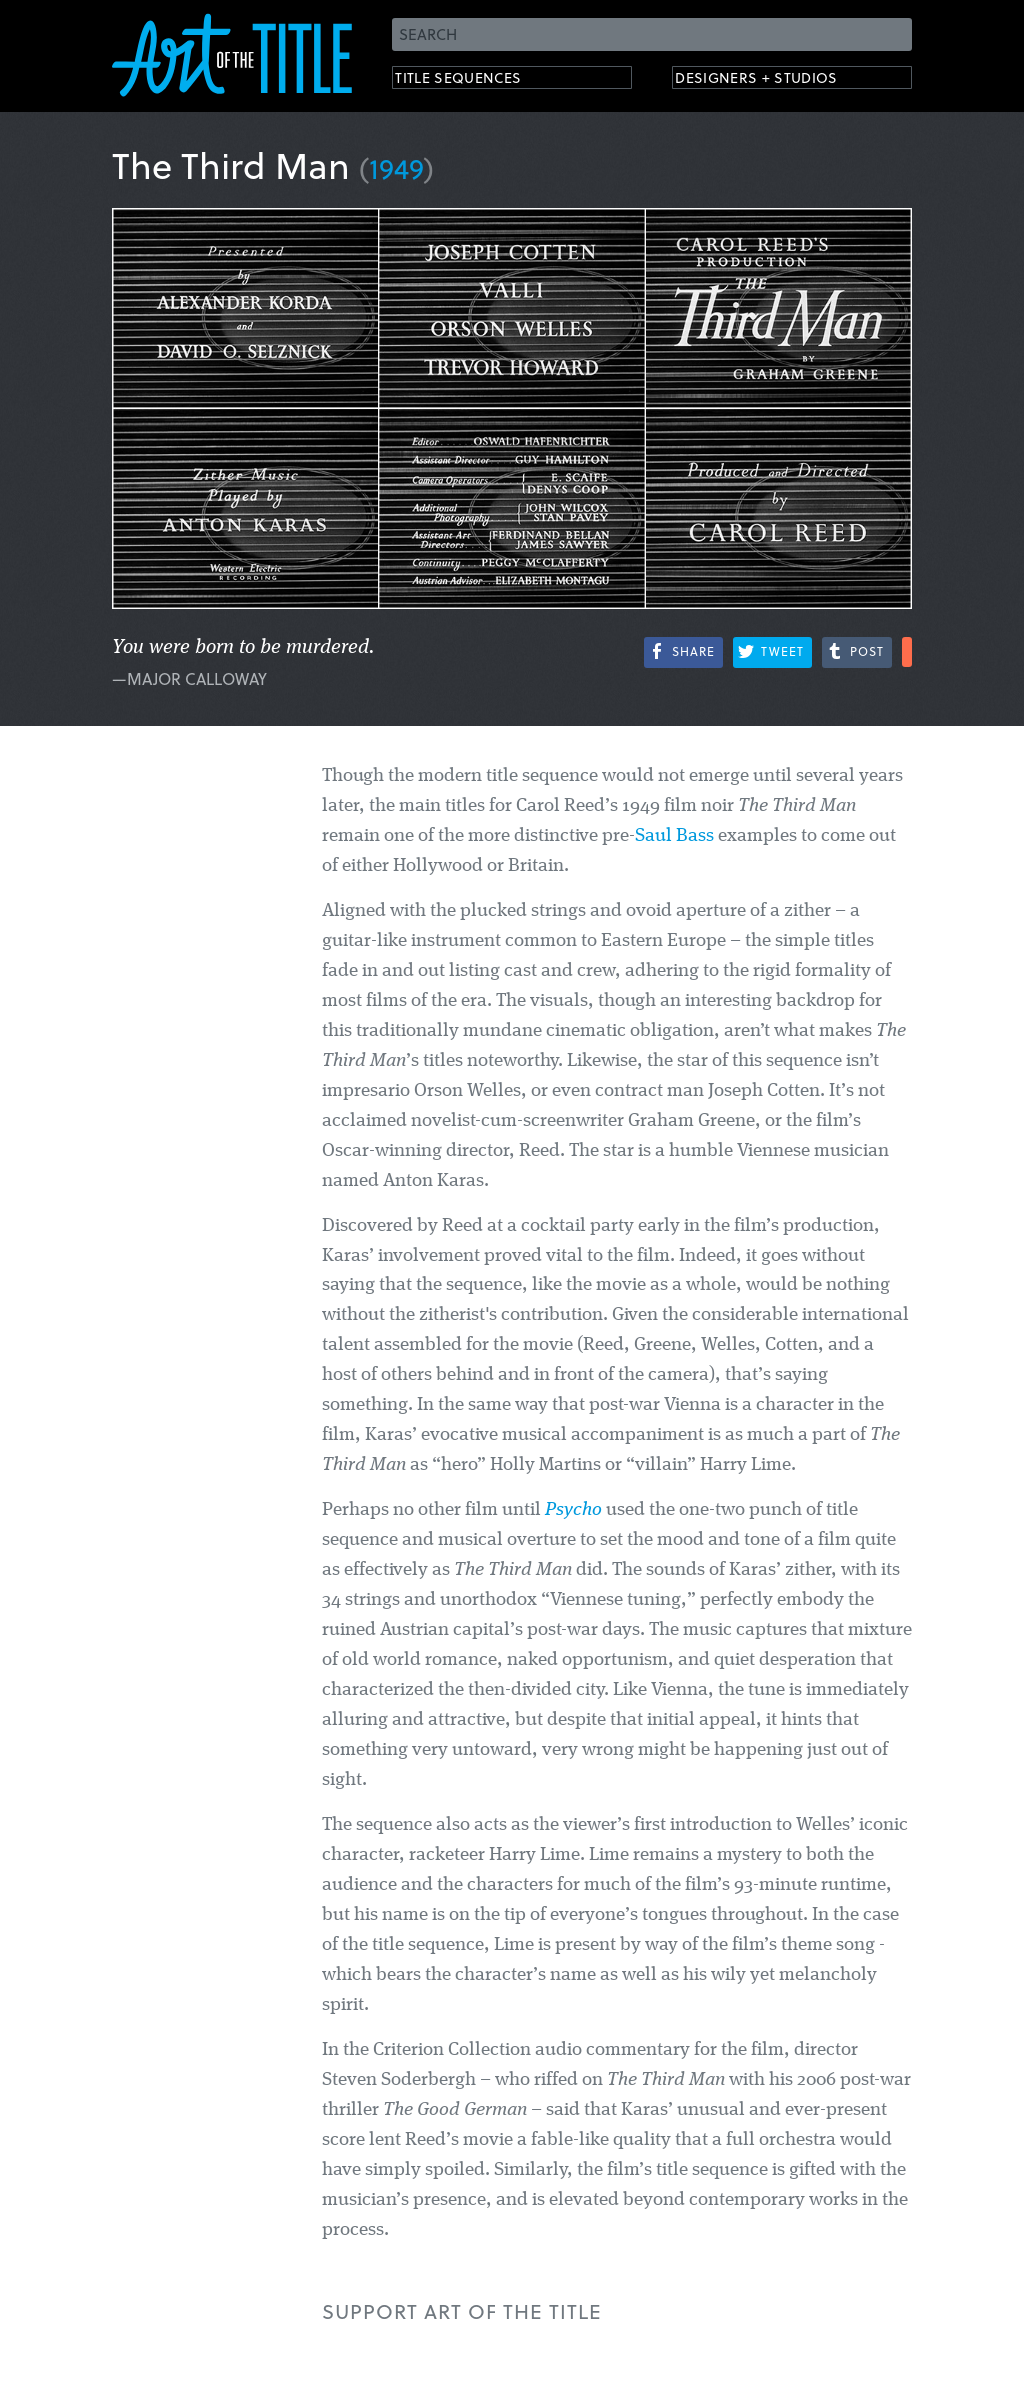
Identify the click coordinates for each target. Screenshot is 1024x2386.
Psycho (573, 1510)
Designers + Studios (778, 80)
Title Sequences (476, 80)
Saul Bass (674, 836)
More (907, 652)
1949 (396, 167)
